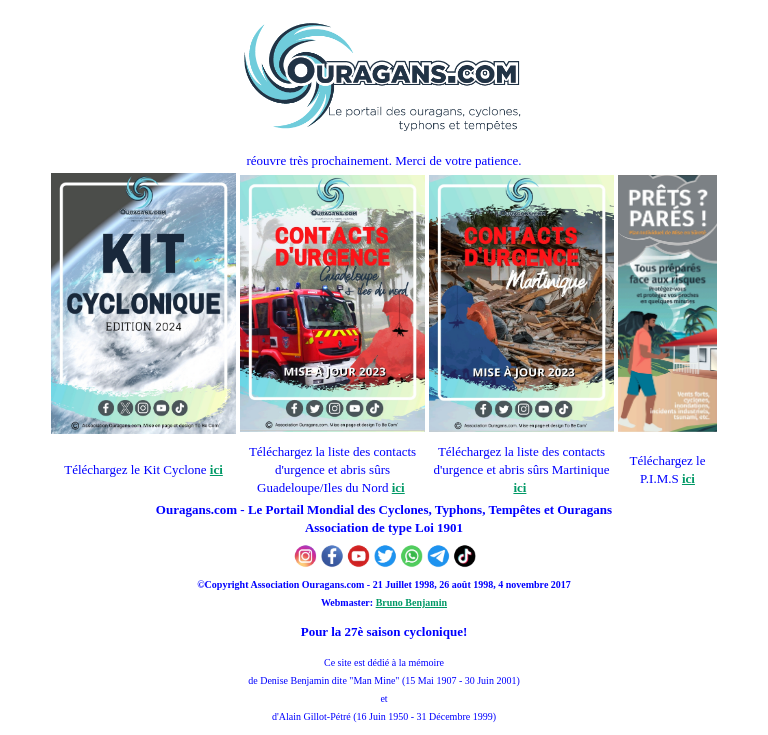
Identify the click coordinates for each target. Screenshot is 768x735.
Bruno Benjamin (411, 602)
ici (216, 469)
